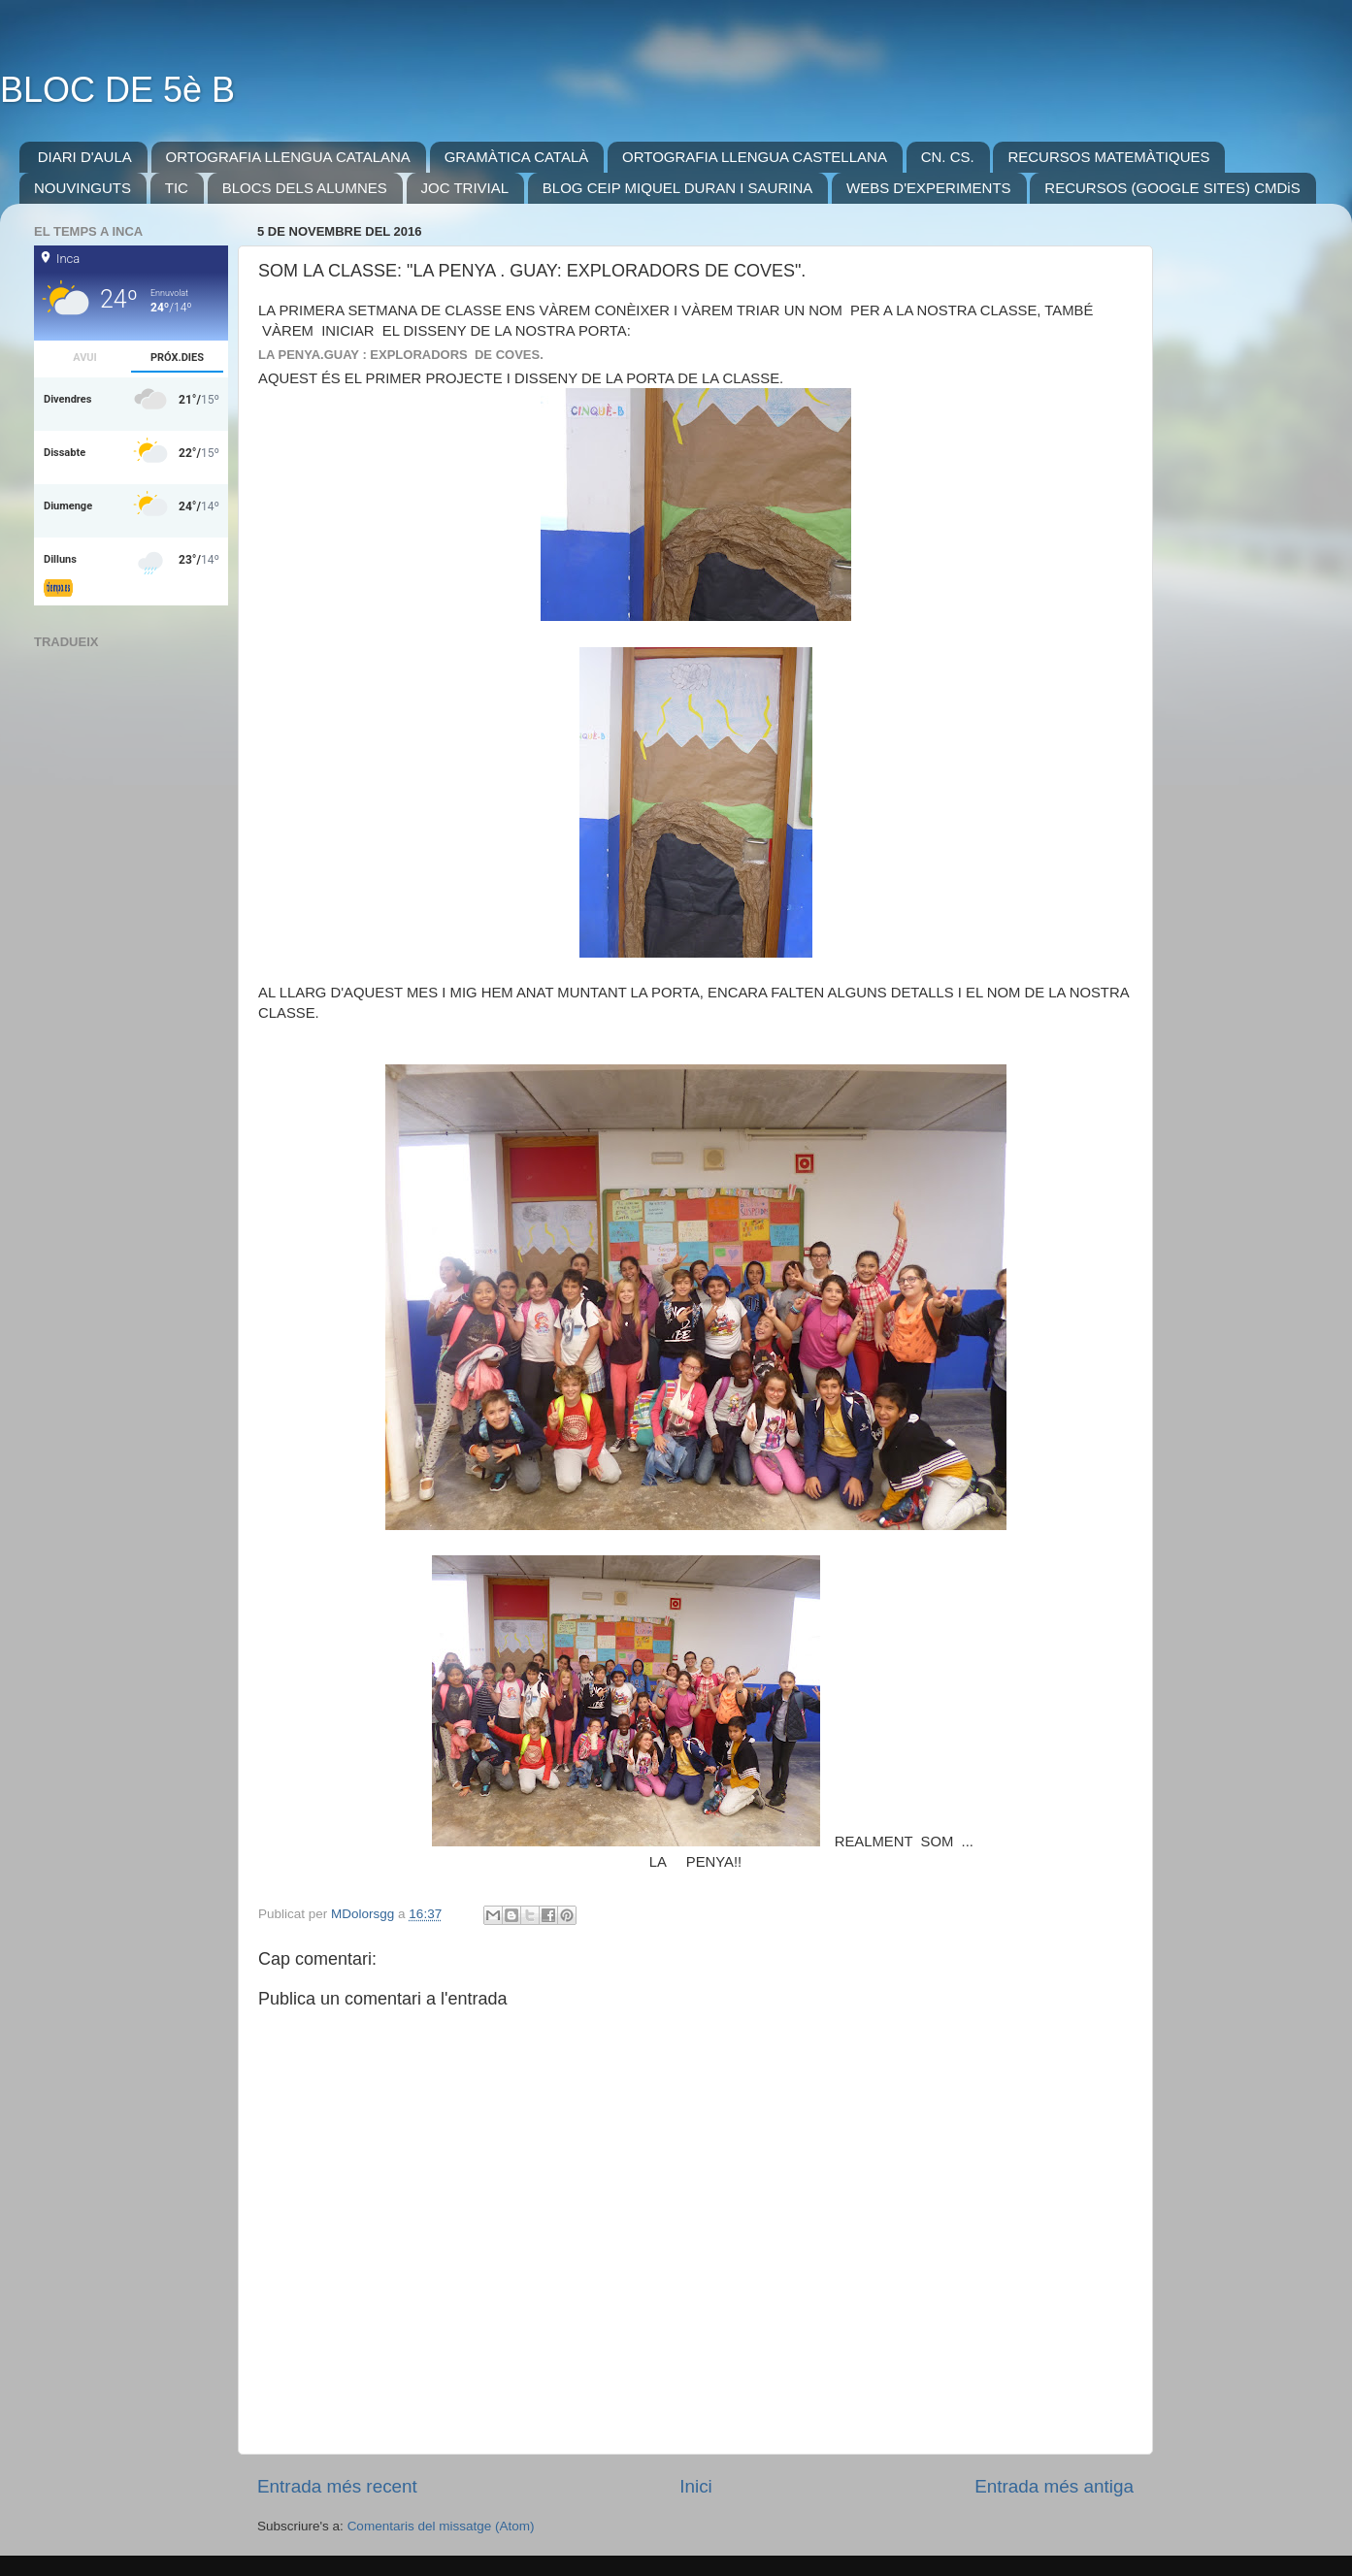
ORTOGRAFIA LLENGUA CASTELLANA (754, 156)
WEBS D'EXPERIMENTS (928, 187)
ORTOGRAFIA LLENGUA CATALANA (288, 156)
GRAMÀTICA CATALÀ (517, 156)
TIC (176, 187)
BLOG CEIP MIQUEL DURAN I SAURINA (677, 187)
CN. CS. (947, 156)
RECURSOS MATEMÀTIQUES (1108, 156)
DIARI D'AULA (85, 156)
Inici (695, 2486)
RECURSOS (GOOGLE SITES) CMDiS (1172, 187)
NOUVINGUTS (82, 187)
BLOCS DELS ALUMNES (304, 187)
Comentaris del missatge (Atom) (441, 2526)
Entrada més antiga (1054, 2486)
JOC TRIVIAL (465, 187)
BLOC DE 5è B (117, 90)
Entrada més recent (337, 2486)
